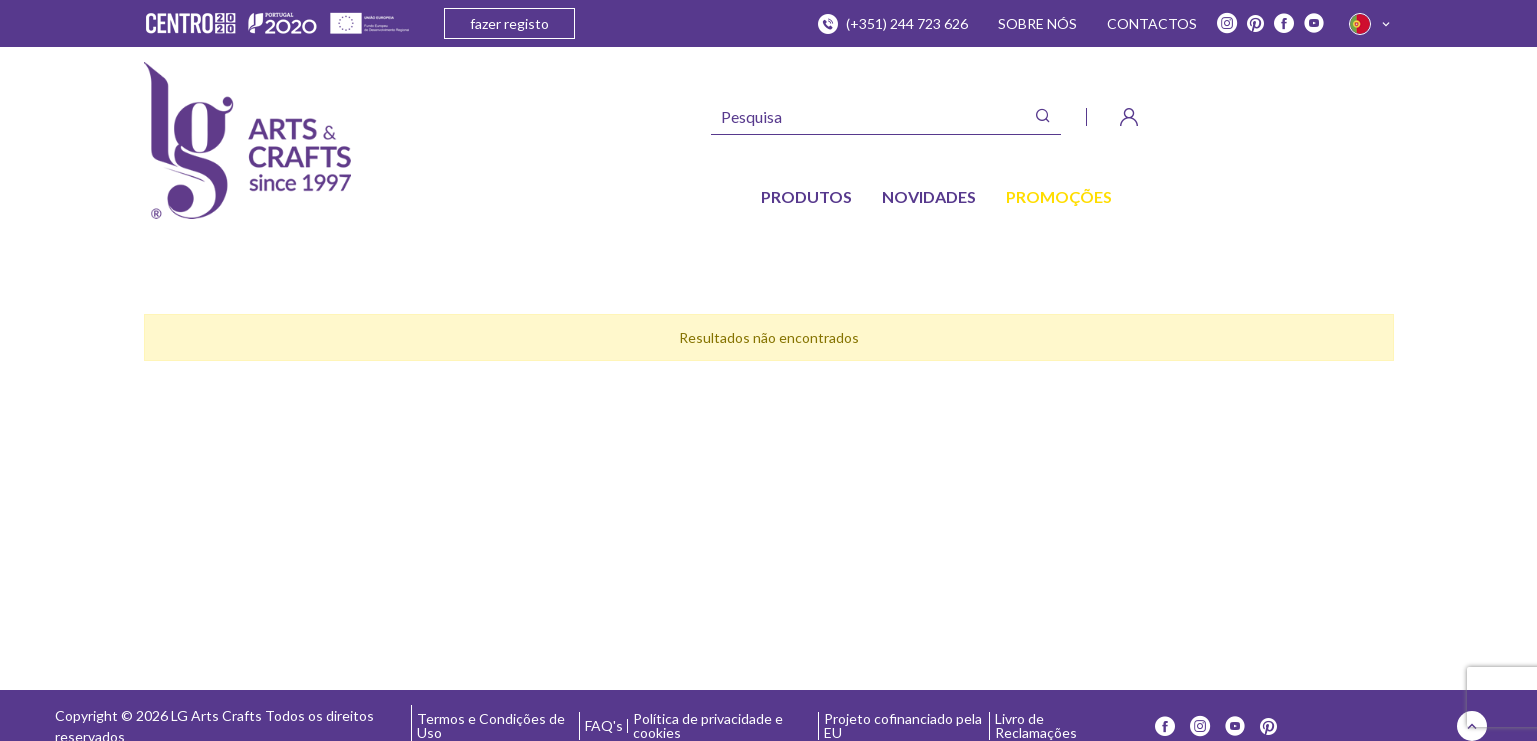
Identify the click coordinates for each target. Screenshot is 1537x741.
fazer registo (509, 23)
